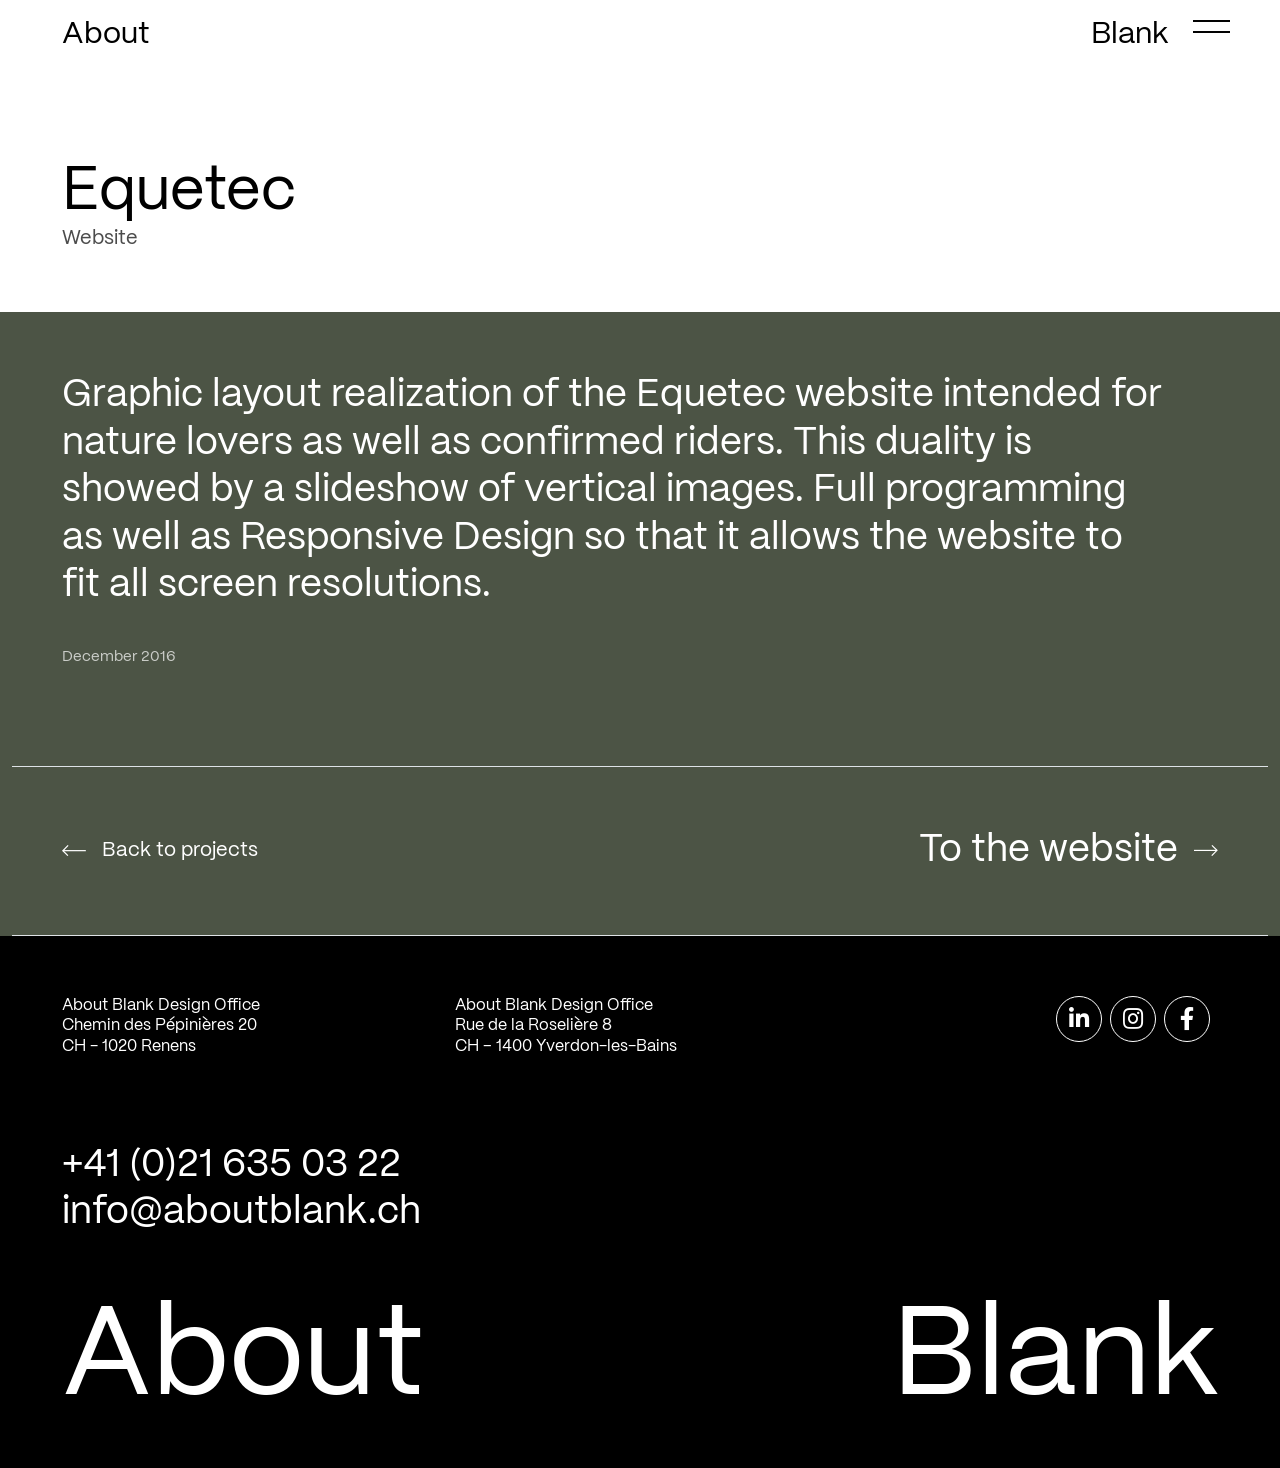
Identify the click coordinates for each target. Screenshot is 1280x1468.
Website (100, 238)
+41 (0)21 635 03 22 (231, 1165)
